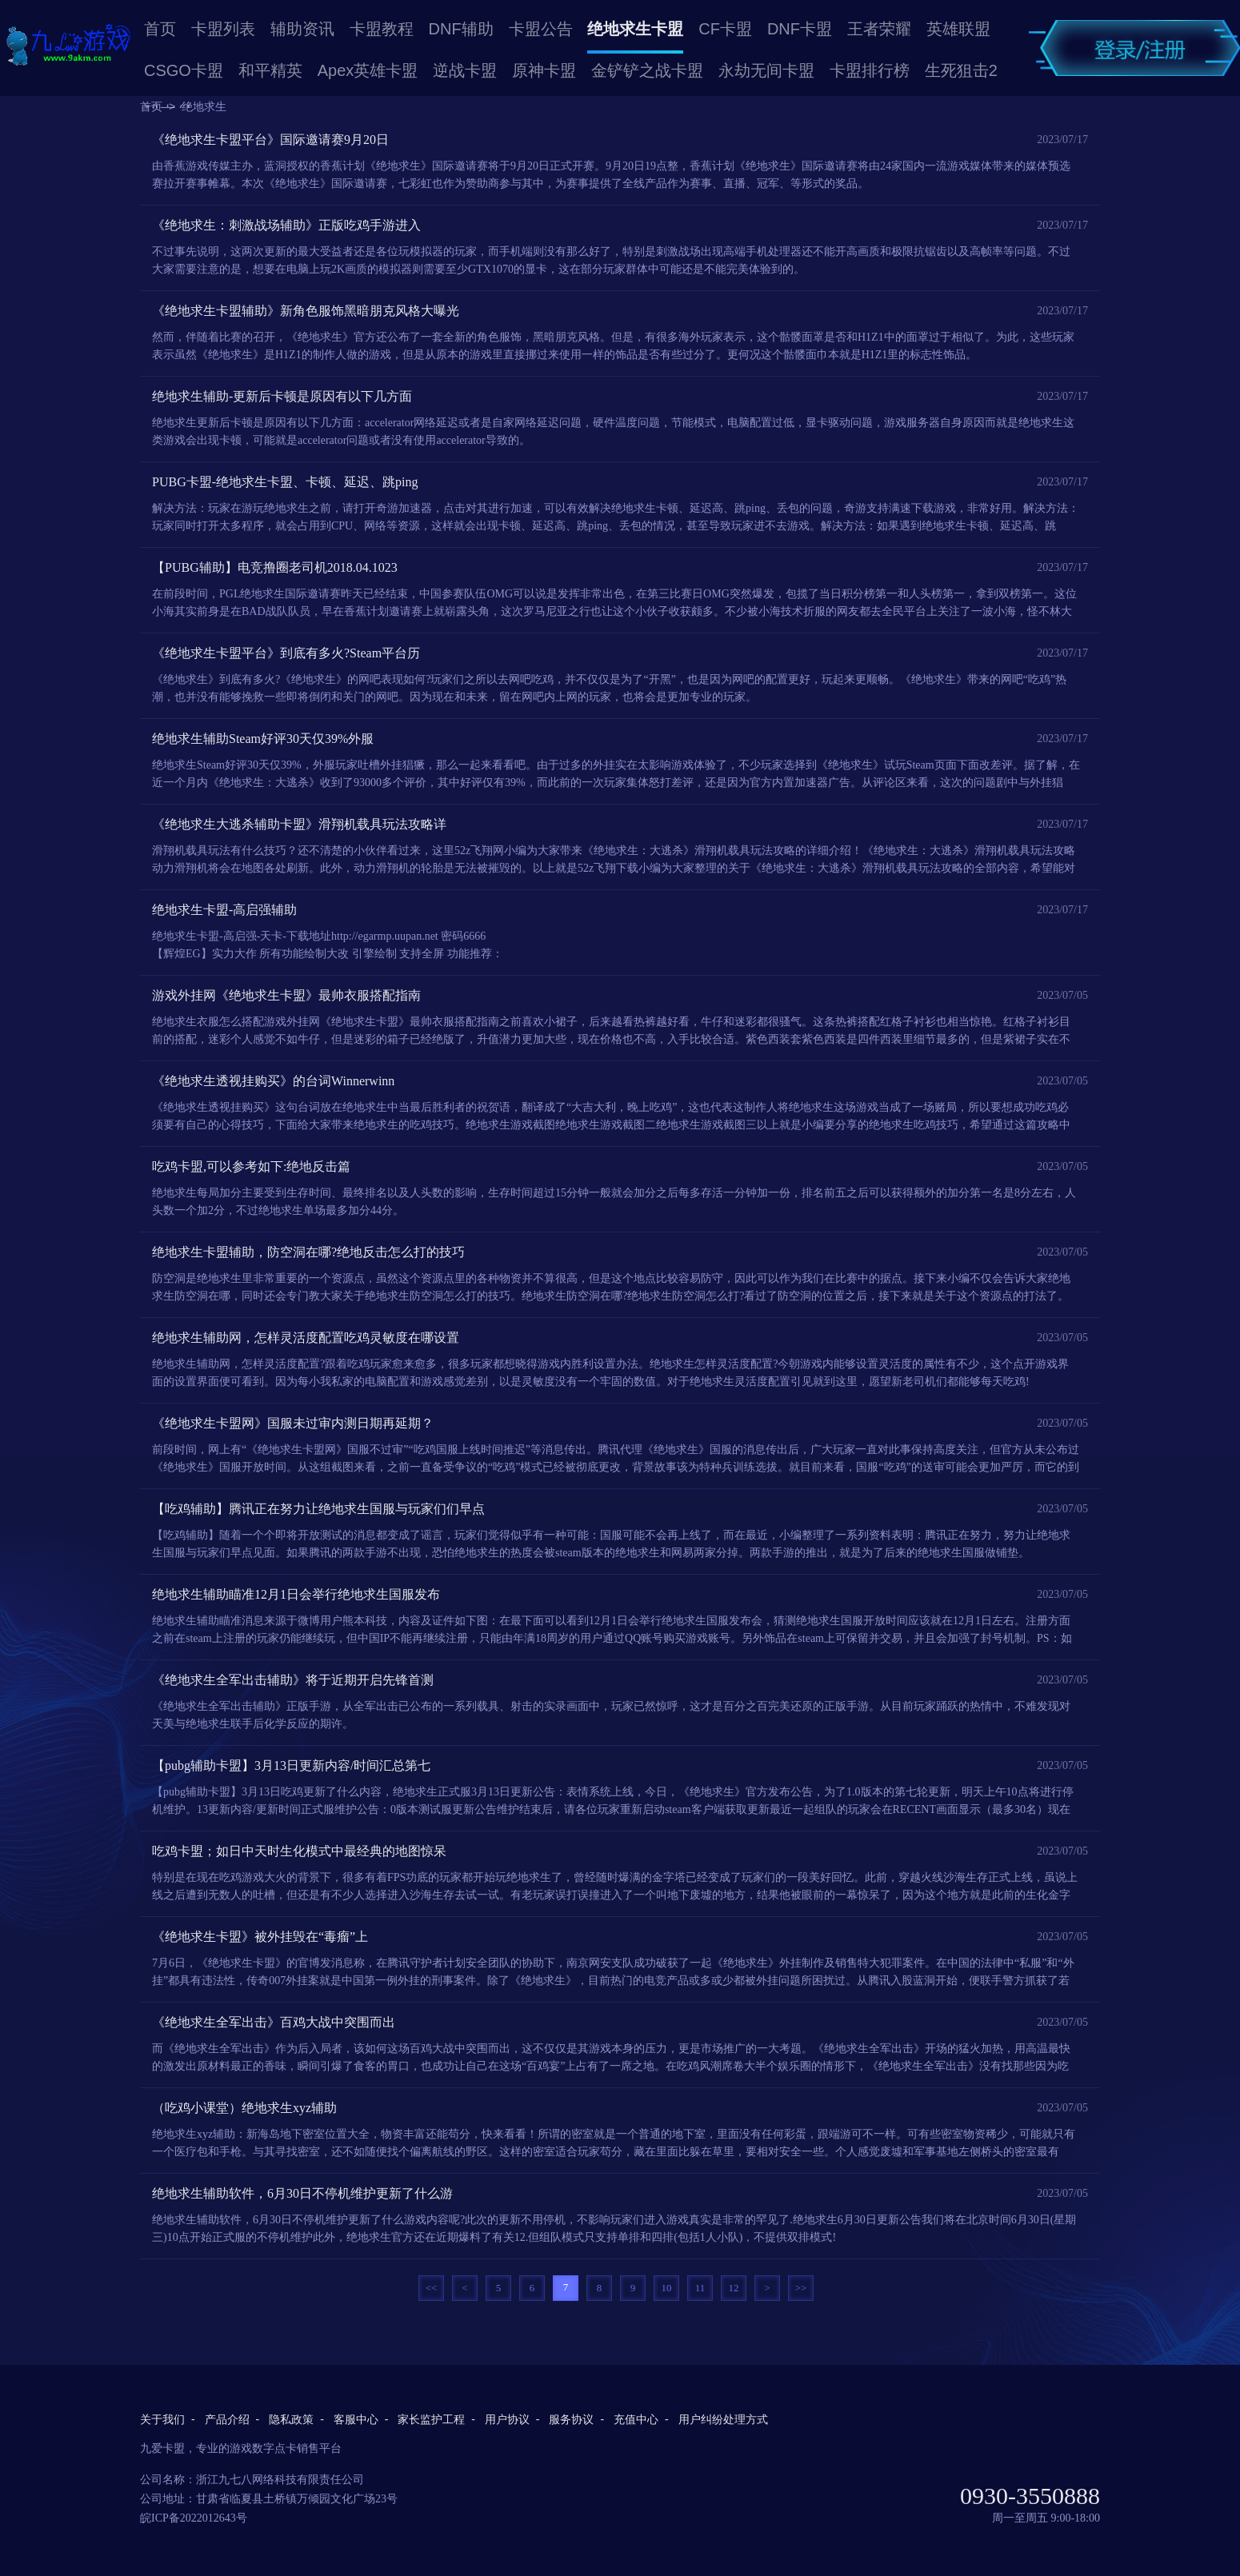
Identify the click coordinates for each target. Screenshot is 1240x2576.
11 (700, 2288)
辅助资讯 (302, 29)
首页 (160, 29)
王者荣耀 (879, 29)
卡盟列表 (223, 29)
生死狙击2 (961, 70)
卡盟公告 (541, 29)
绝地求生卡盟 (635, 29)
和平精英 (270, 70)
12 (734, 2288)
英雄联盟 (958, 29)
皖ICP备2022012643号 (193, 2518)
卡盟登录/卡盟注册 (1134, 48)
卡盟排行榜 (870, 70)
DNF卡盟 (799, 29)
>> (801, 2288)
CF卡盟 (725, 29)
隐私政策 (291, 2420)
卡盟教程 (382, 29)
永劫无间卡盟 (766, 70)
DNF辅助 (461, 29)
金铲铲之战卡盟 (647, 70)
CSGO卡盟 (183, 70)
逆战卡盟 (465, 70)
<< (432, 2288)
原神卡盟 (544, 70)
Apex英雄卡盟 (368, 70)
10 (667, 2288)
